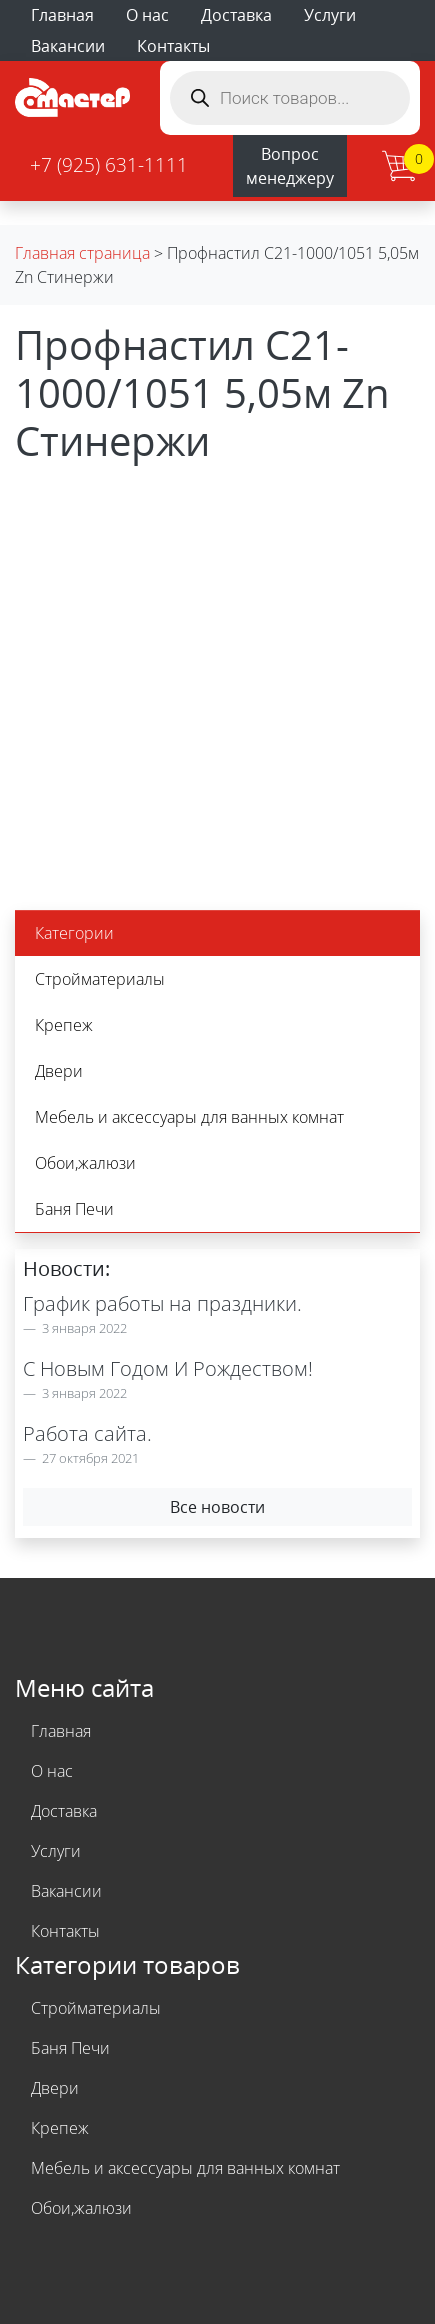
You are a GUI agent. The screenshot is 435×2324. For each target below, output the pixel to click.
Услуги (330, 15)
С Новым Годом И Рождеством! (168, 1368)
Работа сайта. (87, 1433)
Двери (59, 1071)
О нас (147, 15)
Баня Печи (74, 1209)
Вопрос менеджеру (290, 166)
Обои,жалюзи (85, 1163)
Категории (74, 933)
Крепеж (64, 1025)
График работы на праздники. (162, 1303)
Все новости (217, 1507)
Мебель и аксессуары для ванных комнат (189, 1117)
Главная (62, 15)
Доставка (236, 15)
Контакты (173, 46)
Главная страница (82, 253)
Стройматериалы (100, 979)
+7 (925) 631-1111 (109, 164)
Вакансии (68, 46)
